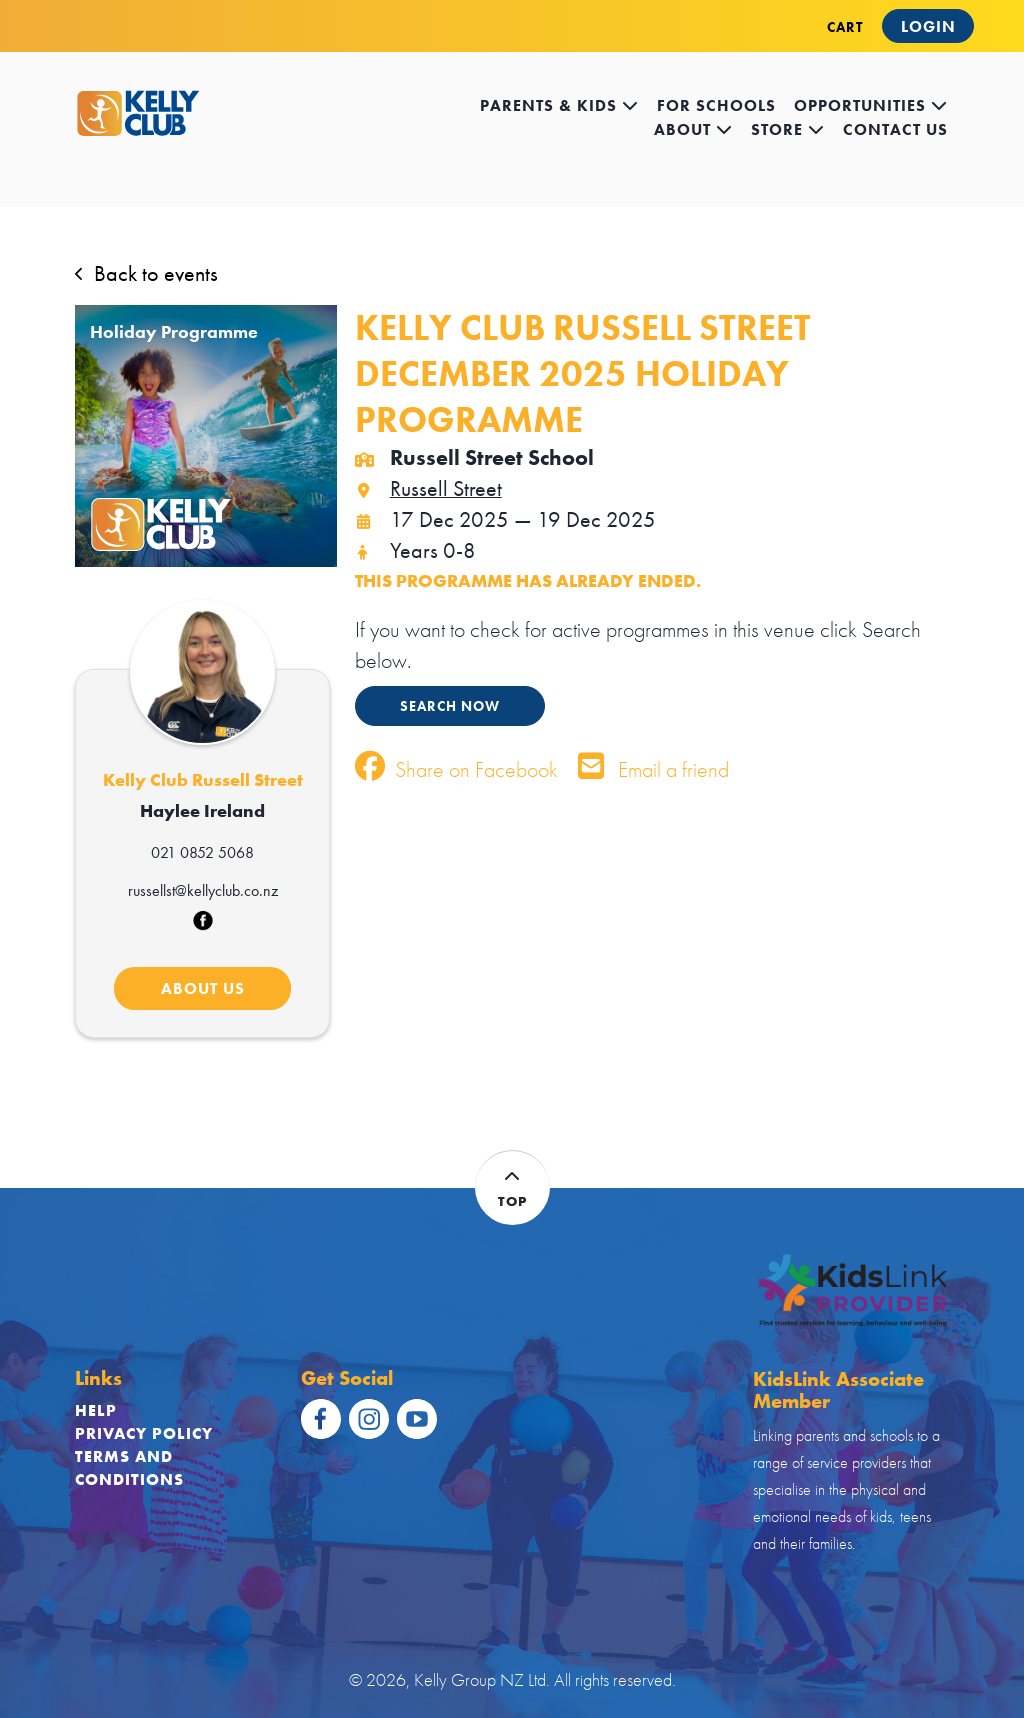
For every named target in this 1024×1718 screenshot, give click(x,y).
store (788, 129)
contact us (895, 129)
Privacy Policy (144, 1433)
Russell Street (428, 488)
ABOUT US (203, 988)
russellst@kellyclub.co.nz (203, 890)
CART (845, 27)
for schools (716, 105)
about (693, 129)
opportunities (871, 105)
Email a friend (653, 769)
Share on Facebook (456, 769)
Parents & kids (559, 105)
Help (96, 1410)
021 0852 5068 (202, 852)
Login (928, 26)
